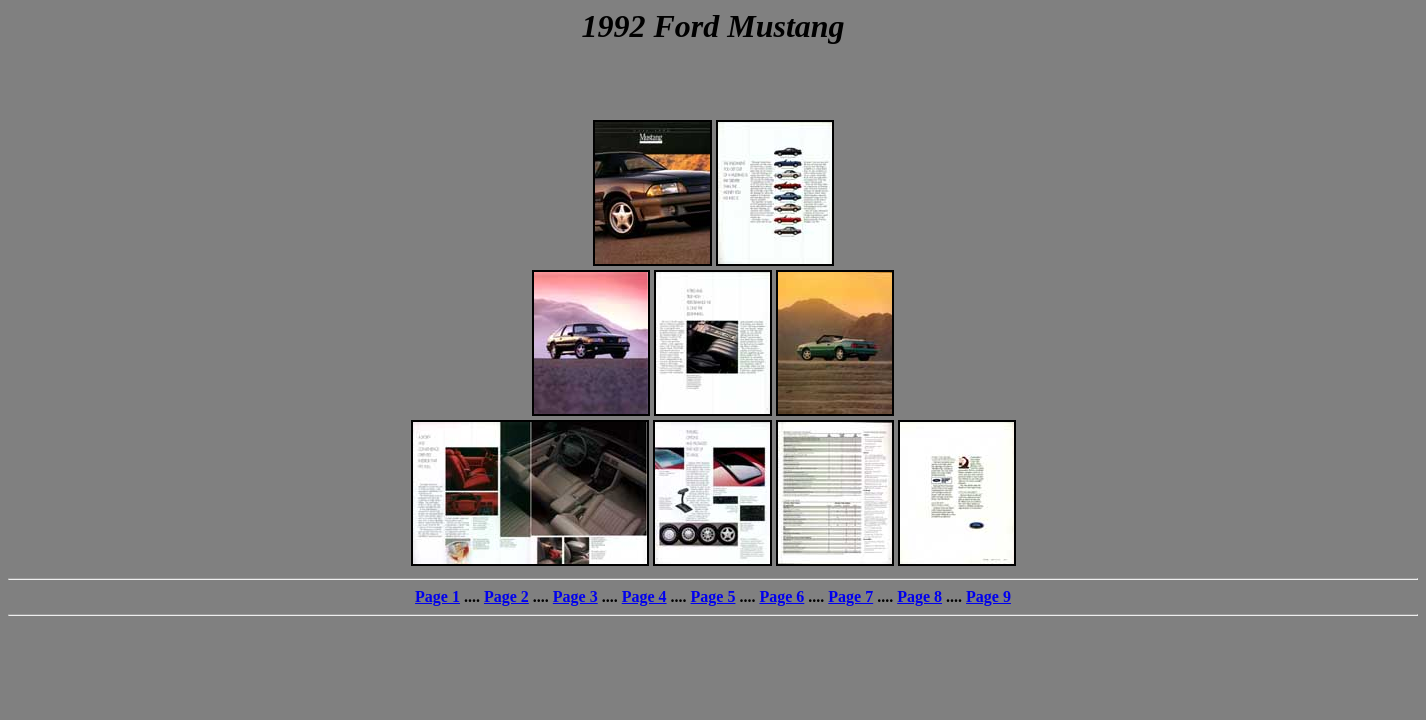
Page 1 (437, 596)
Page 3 (575, 596)
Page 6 (781, 596)
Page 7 (850, 596)
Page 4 (644, 596)
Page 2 (506, 596)
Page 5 (713, 596)
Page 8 (919, 596)
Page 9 (988, 596)
